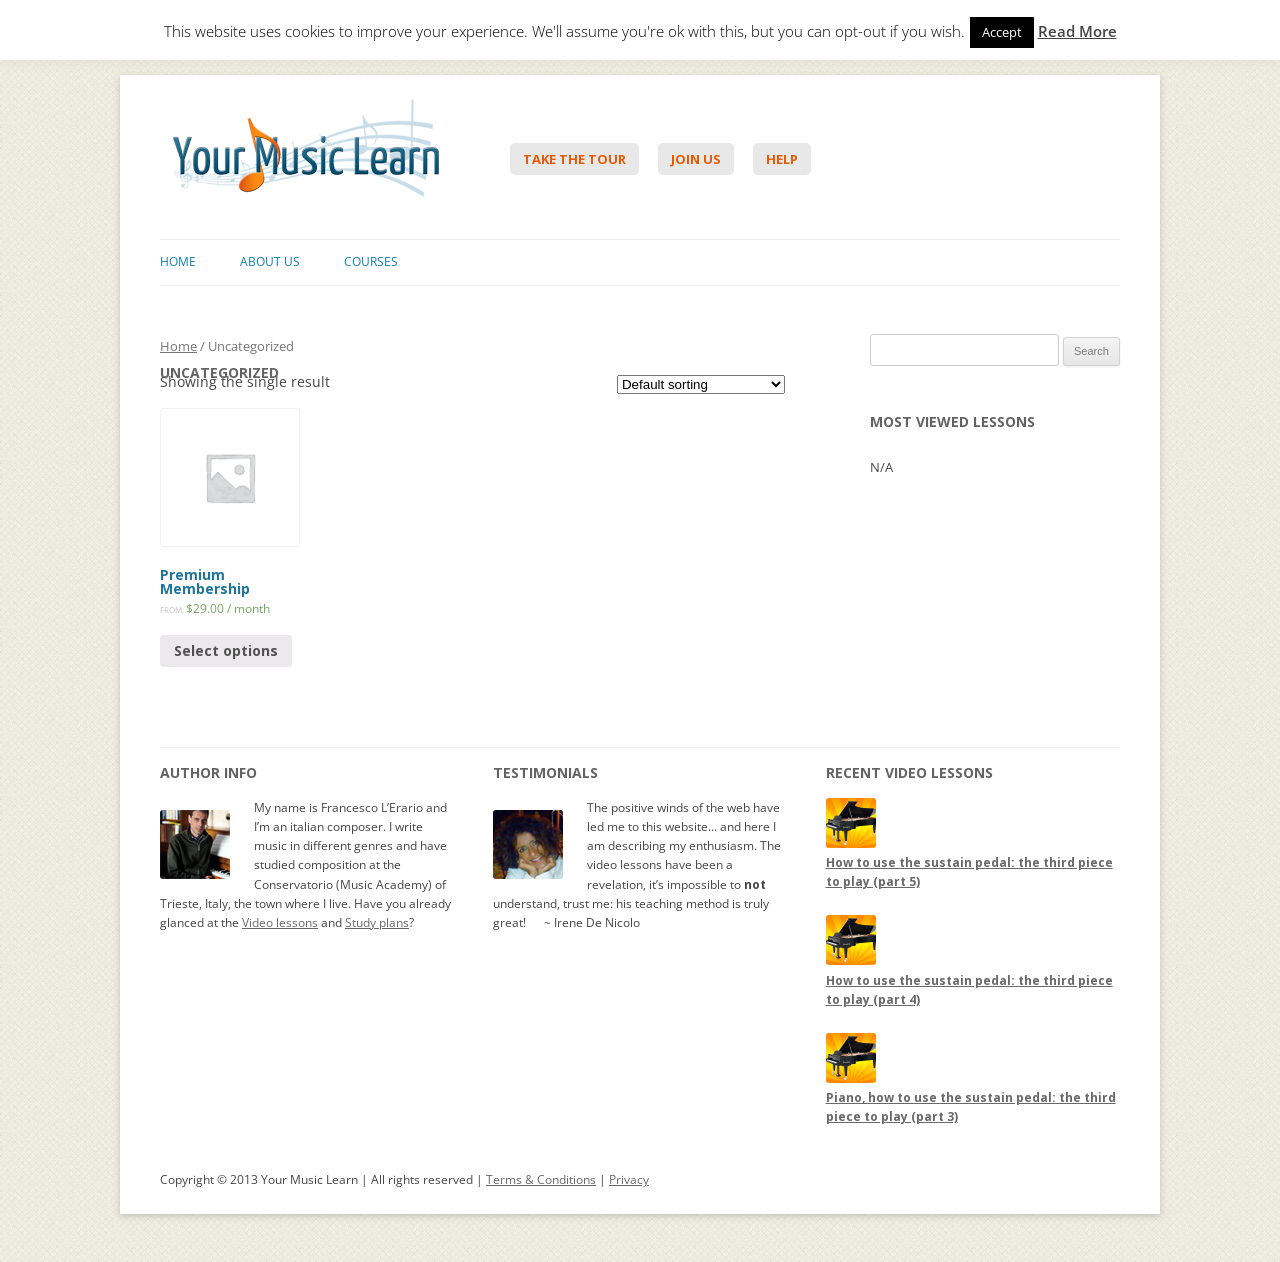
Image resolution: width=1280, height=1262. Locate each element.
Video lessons (280, 922)
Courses (371, 261)
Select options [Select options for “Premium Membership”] (226, 650)
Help (782, 159)
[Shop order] (701, 384)
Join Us (696, 159)
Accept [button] (1002, 32)
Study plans (377, 922)
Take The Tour (574, 159)
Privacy (629, 1179)
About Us (270, 261)
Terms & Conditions (541, 1179)
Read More (1077, 31)
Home (178, 261)
